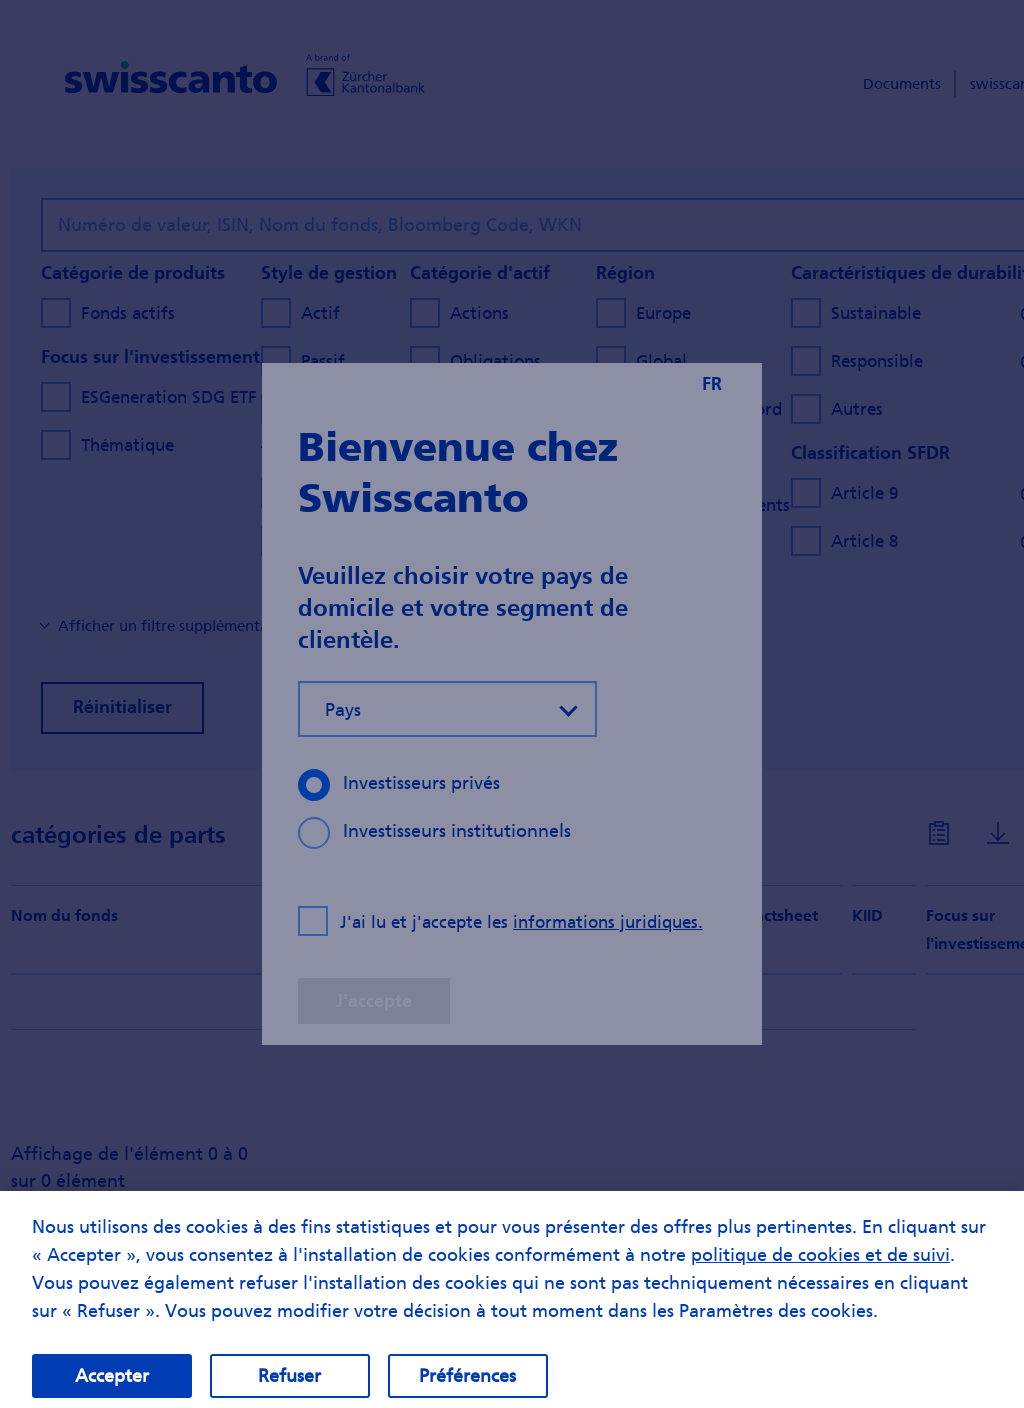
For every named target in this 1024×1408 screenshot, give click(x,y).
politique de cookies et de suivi (820, 1274)
